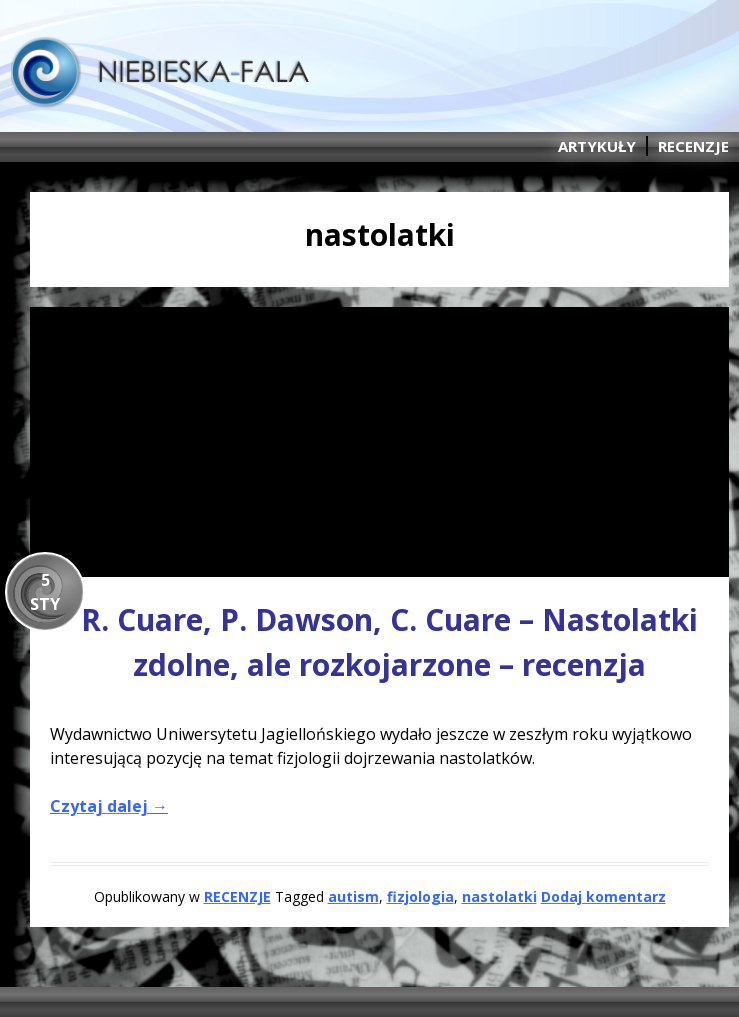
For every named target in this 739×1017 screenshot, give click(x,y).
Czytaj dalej (109, 806)
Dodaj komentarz (603, 896)
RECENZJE (693, 146)
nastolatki (499, 896)
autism (353, 896)
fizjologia (420, 896)
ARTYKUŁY (597, 146)
